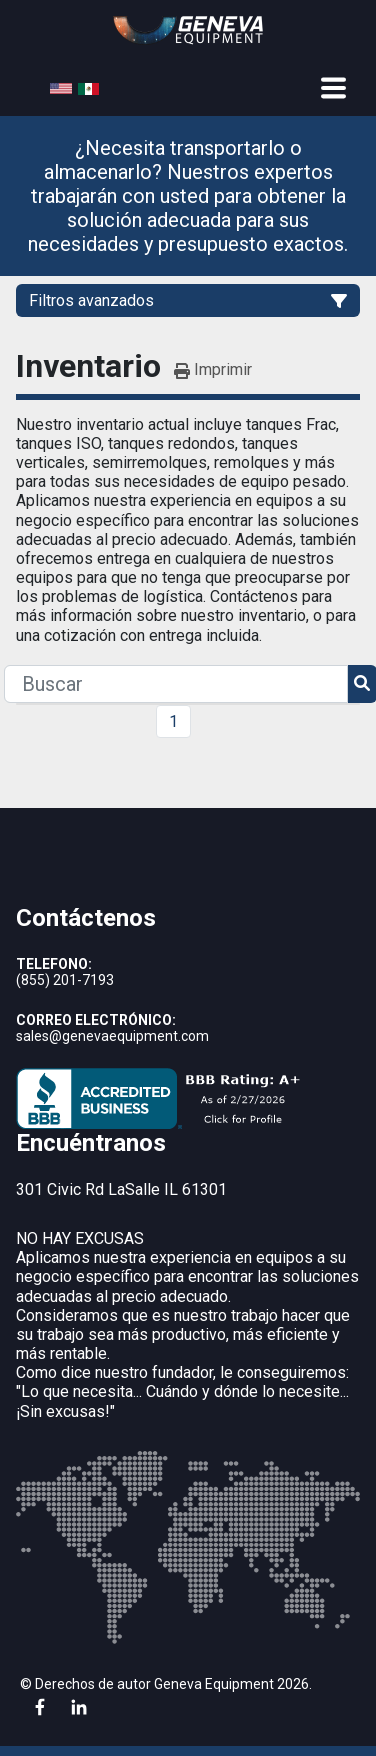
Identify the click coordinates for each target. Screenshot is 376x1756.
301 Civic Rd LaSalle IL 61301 (121, 1189)
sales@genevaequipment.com (112, 1036)
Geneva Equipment (214, 1684)
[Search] (176, 684)
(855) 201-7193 (65, 980)
